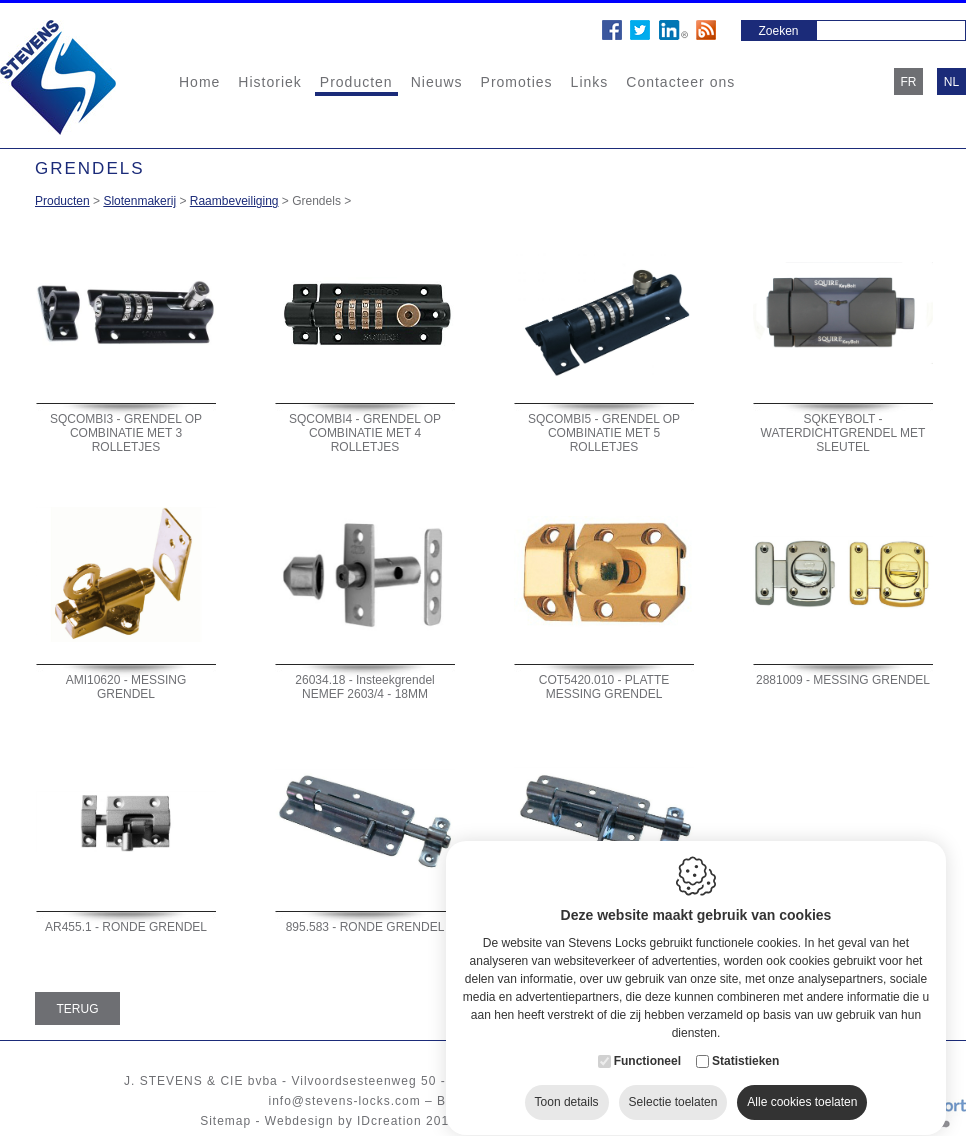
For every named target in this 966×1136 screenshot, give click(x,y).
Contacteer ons (680, 82)
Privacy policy (611, 1121)
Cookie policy (512, 1121)
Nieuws (437, 82)
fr (909, 82)
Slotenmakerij (139, 201)
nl (951, 82)
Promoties (517, 82)
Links (590, 82)
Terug (78, 1009)
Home (199, 82)
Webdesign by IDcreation (343, 1121)
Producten (356, 82)
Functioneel (647, 1042)
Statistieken (745, 1042)
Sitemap (225, 1121)
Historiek (269, 82)
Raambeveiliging (234, 201)
